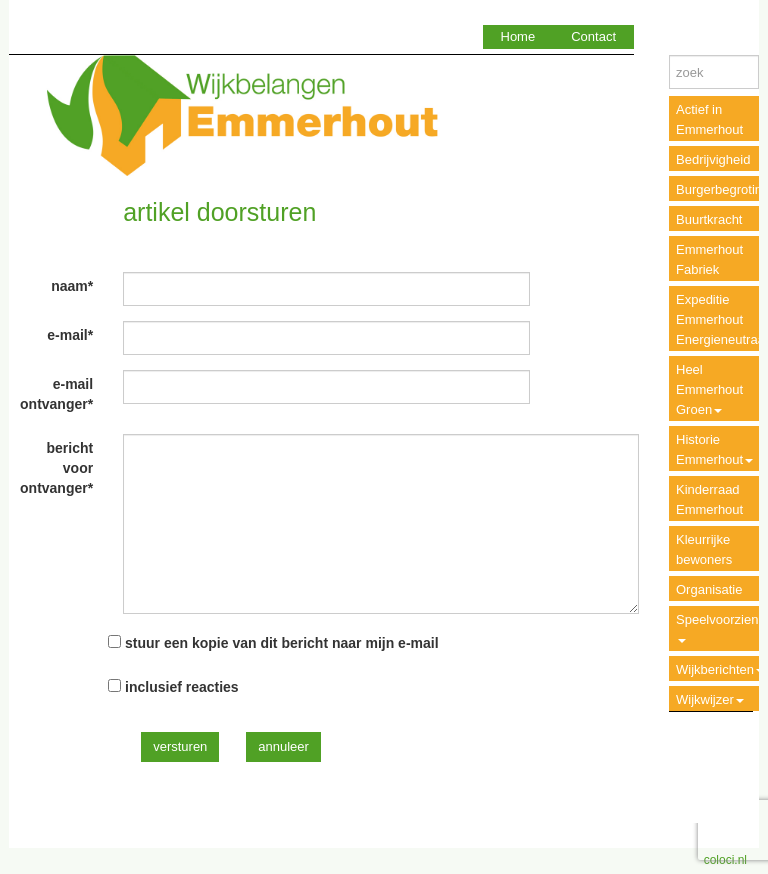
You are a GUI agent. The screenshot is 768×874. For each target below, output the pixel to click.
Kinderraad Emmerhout (709, 499)
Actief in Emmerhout (709, 119)
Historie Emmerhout (714, 449)
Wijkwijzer (710, 699)
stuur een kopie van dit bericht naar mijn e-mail (282, 643)
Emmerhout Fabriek (709, 259)
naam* (72, 286)
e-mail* (70, 335)
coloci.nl (725, 860)
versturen (180, 746)
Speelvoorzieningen (722, 627)
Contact (593, 36)
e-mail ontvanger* (56, 394)
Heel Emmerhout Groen (709, 389)
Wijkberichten (720, 669)
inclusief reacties (182, 687)
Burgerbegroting (722, 189)
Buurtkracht (709, 219)
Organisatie (709, 589)
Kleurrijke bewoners (704, 549)
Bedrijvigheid (713, 159)
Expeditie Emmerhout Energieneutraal (722, 319)
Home (518, 36)
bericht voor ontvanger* (56, 468)
